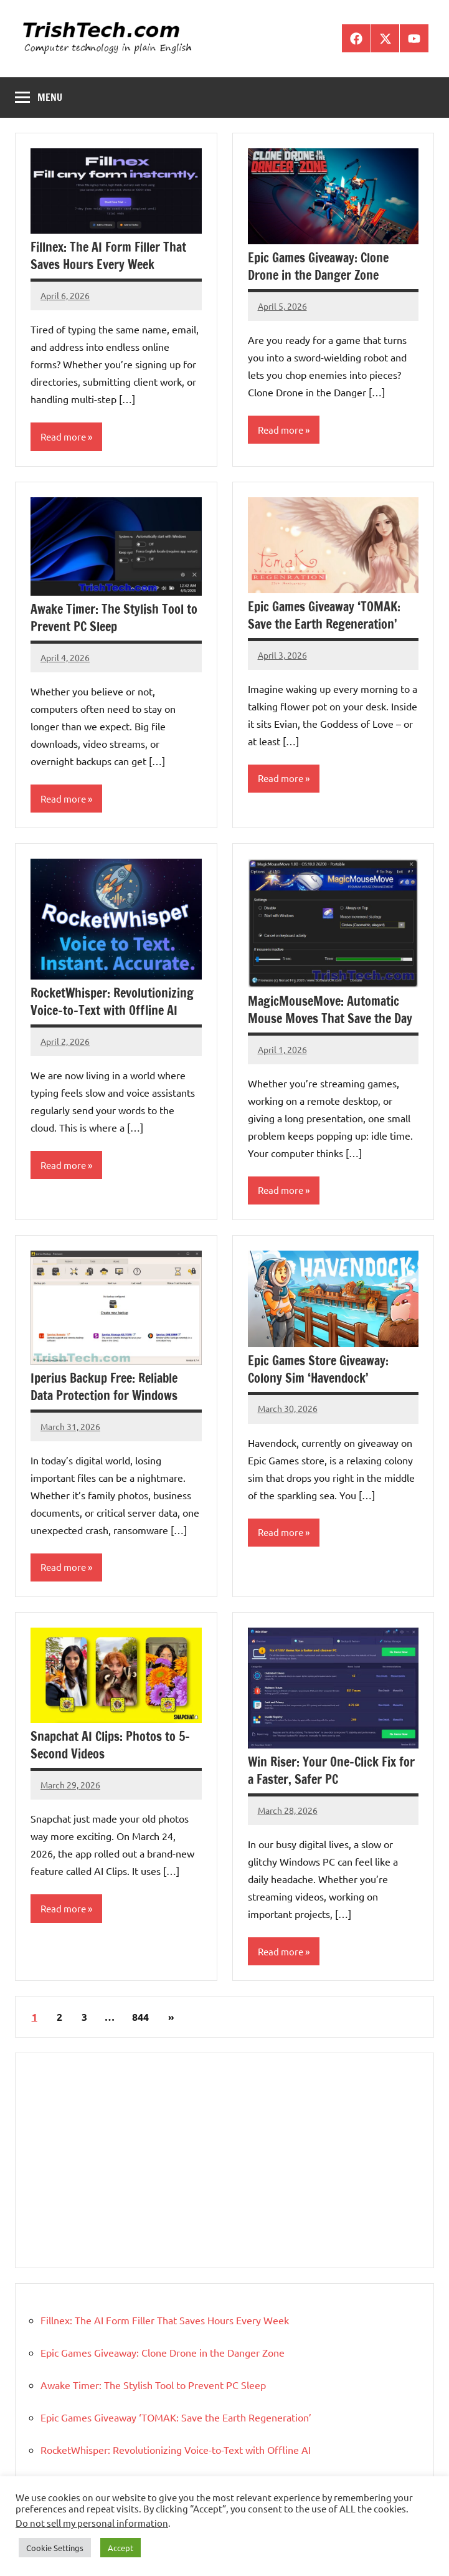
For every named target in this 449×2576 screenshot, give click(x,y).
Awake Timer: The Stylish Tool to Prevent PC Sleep (114, 618)
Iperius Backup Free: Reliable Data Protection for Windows (104, 1387)
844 (140, 2016)
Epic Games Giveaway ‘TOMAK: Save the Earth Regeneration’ (324, 615)
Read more (63, 436)
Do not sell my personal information (92, 2523)
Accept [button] (120, 2547)
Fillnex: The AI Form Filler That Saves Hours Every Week (108, 256)
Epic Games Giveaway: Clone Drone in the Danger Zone (318, 266)
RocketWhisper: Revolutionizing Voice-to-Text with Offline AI (112, 1001)
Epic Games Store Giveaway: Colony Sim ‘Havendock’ (318, 1369)
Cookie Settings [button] (54, 2547)
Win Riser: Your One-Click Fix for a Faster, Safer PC (331, 1770)
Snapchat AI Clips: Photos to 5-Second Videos (110, 1745)
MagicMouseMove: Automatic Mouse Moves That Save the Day (330, 1010)
